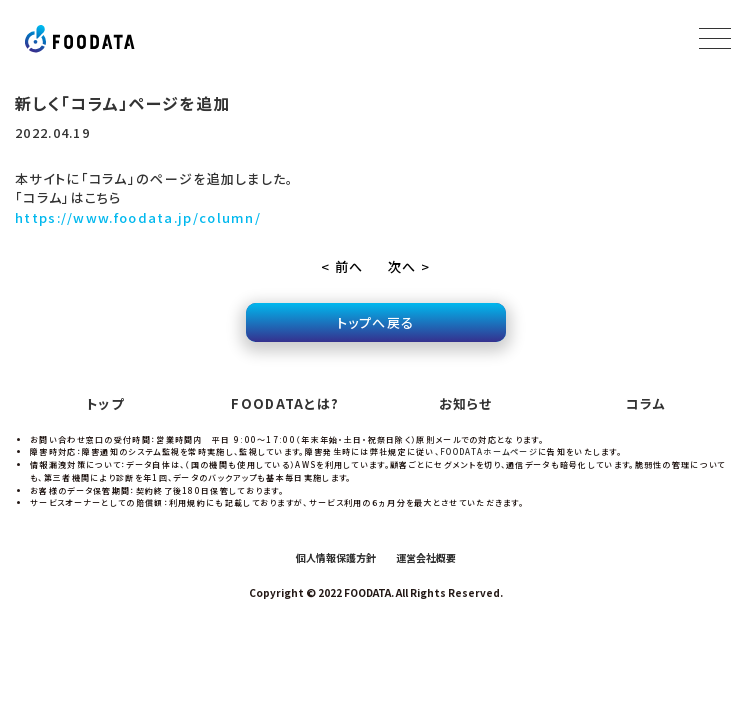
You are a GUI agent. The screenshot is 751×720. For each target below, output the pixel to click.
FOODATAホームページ (489, 451)
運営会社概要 (426, 557)
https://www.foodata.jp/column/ (138, 217)
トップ (105, 403)
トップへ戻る (376, 322)
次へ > (409, 266)
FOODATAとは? (285, 403)
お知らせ (466, 403)
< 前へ (342, 266)
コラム (646, 403)
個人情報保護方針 (336, 557)
